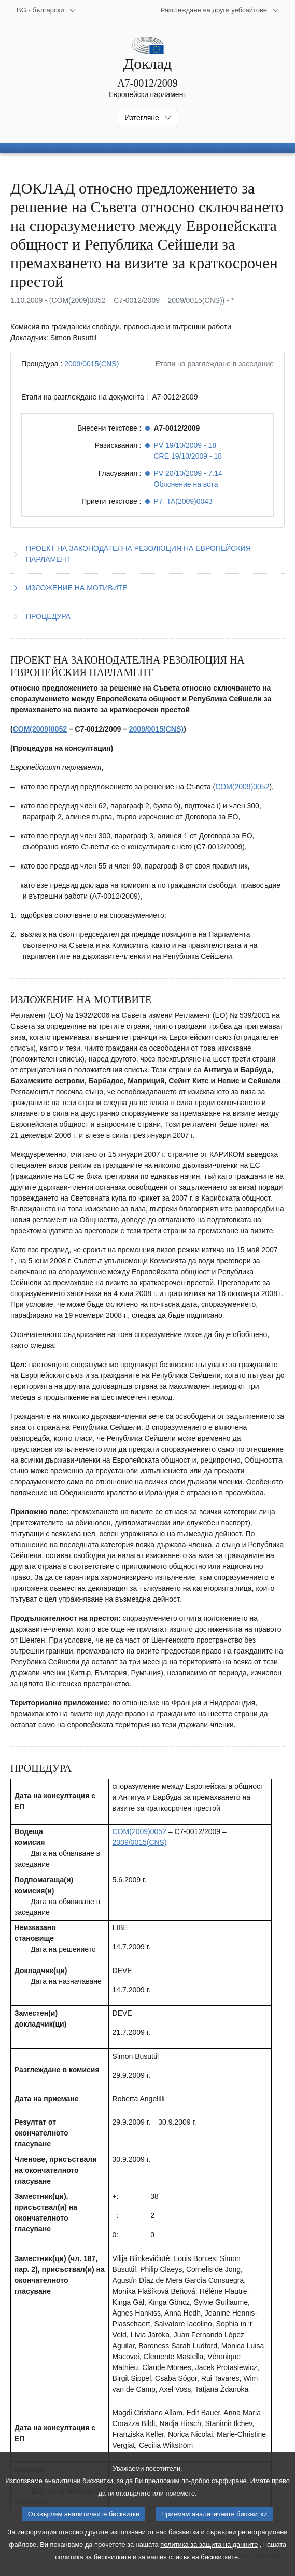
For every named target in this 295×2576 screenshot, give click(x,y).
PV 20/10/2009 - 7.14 (188, 473)
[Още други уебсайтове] (220, 10)
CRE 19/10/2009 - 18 (188, 456)
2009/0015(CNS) (91, 364)
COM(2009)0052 (40, 729)
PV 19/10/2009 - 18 (185, 445)
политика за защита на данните (209, 2559)
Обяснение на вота (186, 484)
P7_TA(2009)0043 (183, 501)
